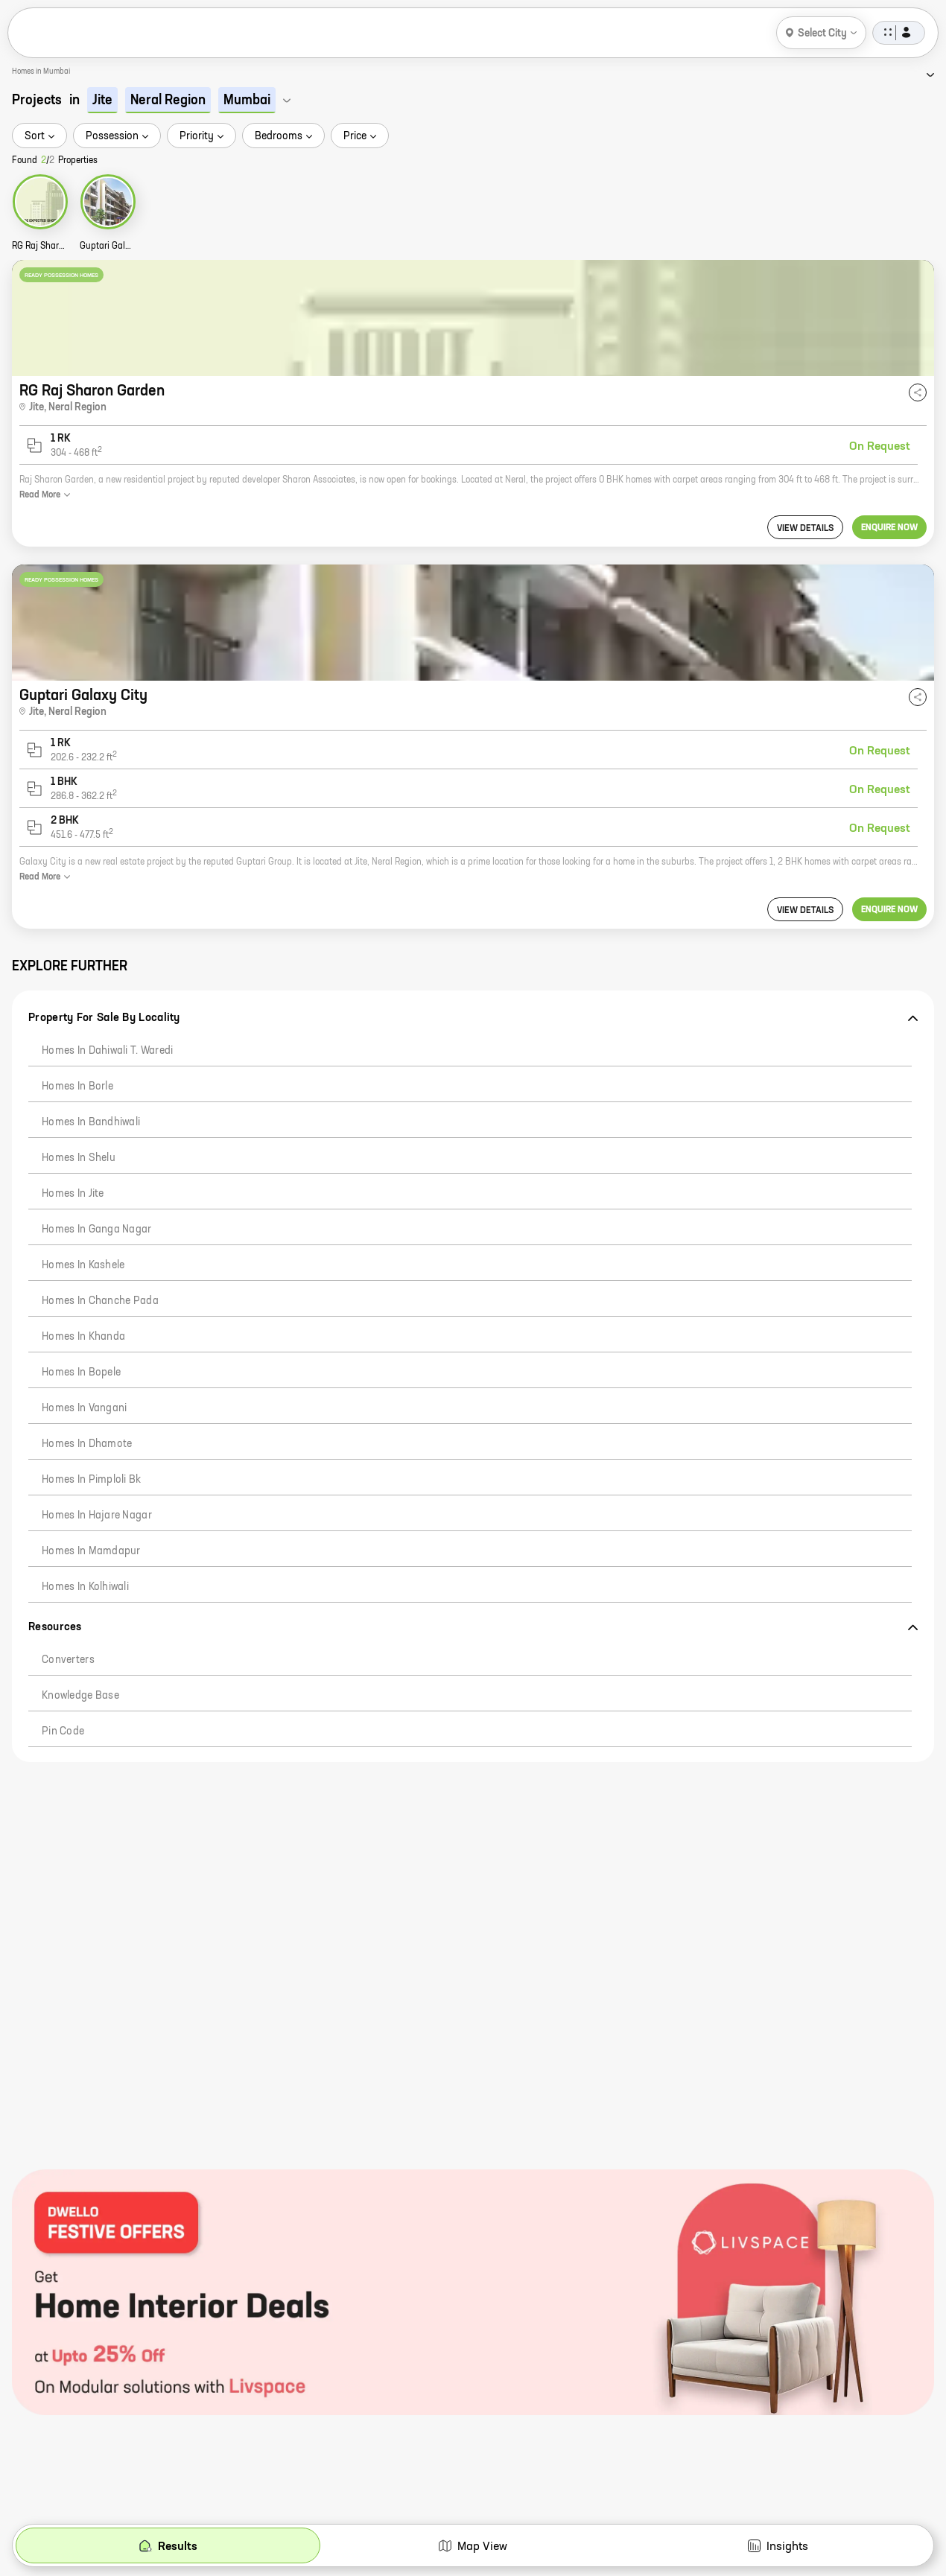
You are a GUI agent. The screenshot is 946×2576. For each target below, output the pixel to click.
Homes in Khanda (83, 1337)
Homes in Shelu (78, 1158)
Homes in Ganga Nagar (97, 1229)
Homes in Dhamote (87, 1444)
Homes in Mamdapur (91, 1551)
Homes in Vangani (84, 1408)
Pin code (63, 1731)
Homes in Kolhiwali (85, 1587)
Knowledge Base (80, 1696)
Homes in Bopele (81, 1372)
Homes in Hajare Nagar (97, 1515)
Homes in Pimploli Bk (92, 1480)
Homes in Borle (77, 1086)
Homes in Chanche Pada (100, 1301)
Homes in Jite (73, 1194)
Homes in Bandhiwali (91, 1122)
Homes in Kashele (83, 1265)
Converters (68, 1660)
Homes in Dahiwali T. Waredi (108, 1051)
